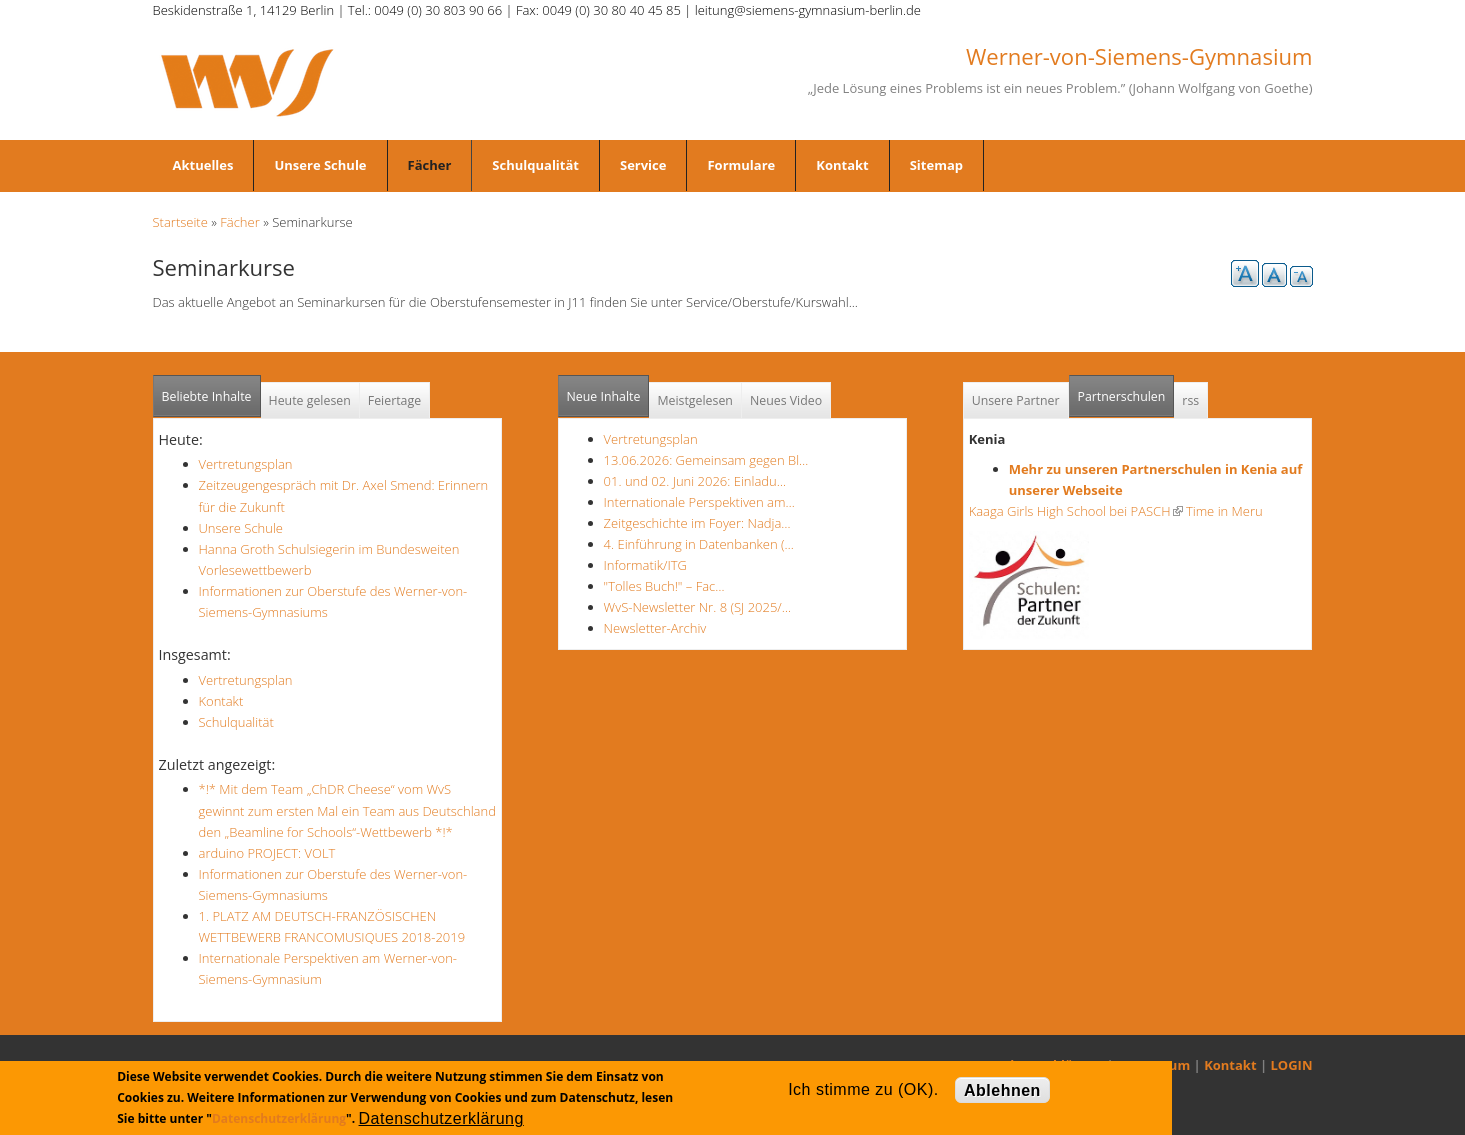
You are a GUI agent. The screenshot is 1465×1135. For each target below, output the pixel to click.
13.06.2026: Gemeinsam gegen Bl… (706, 460)
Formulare (741, 165)
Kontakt (842, 165)
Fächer (430, 165)
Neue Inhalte (604, 396)
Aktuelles (203, 165)
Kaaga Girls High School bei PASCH (1076, 511)
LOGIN (1292, 1065)
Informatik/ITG (645, 565)
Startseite (180, 222)
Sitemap (936, 165)
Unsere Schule (320, 165)
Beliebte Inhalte (207, 396)
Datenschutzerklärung (279, 1118)
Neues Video (786, 400)
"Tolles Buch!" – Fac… (664, 586)
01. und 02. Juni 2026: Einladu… (695, 481)
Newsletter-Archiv (655, 628)
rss (1190, 400)
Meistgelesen (695, 400)
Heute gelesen (310, 400)
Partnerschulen (1126, 390)
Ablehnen (1002, 1090)
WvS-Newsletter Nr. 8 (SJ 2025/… (698, 607)
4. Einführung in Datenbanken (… (699, 544)
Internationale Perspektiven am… (699, 502)
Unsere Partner (1016, 400)
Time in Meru (1223, 511)
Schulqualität (535, 165)
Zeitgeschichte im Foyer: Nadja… (697, 523)
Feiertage (394, 400)
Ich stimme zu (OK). (863, 1089)
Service (643, 165)
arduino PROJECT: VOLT (267, 853)
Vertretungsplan (246, 464)
